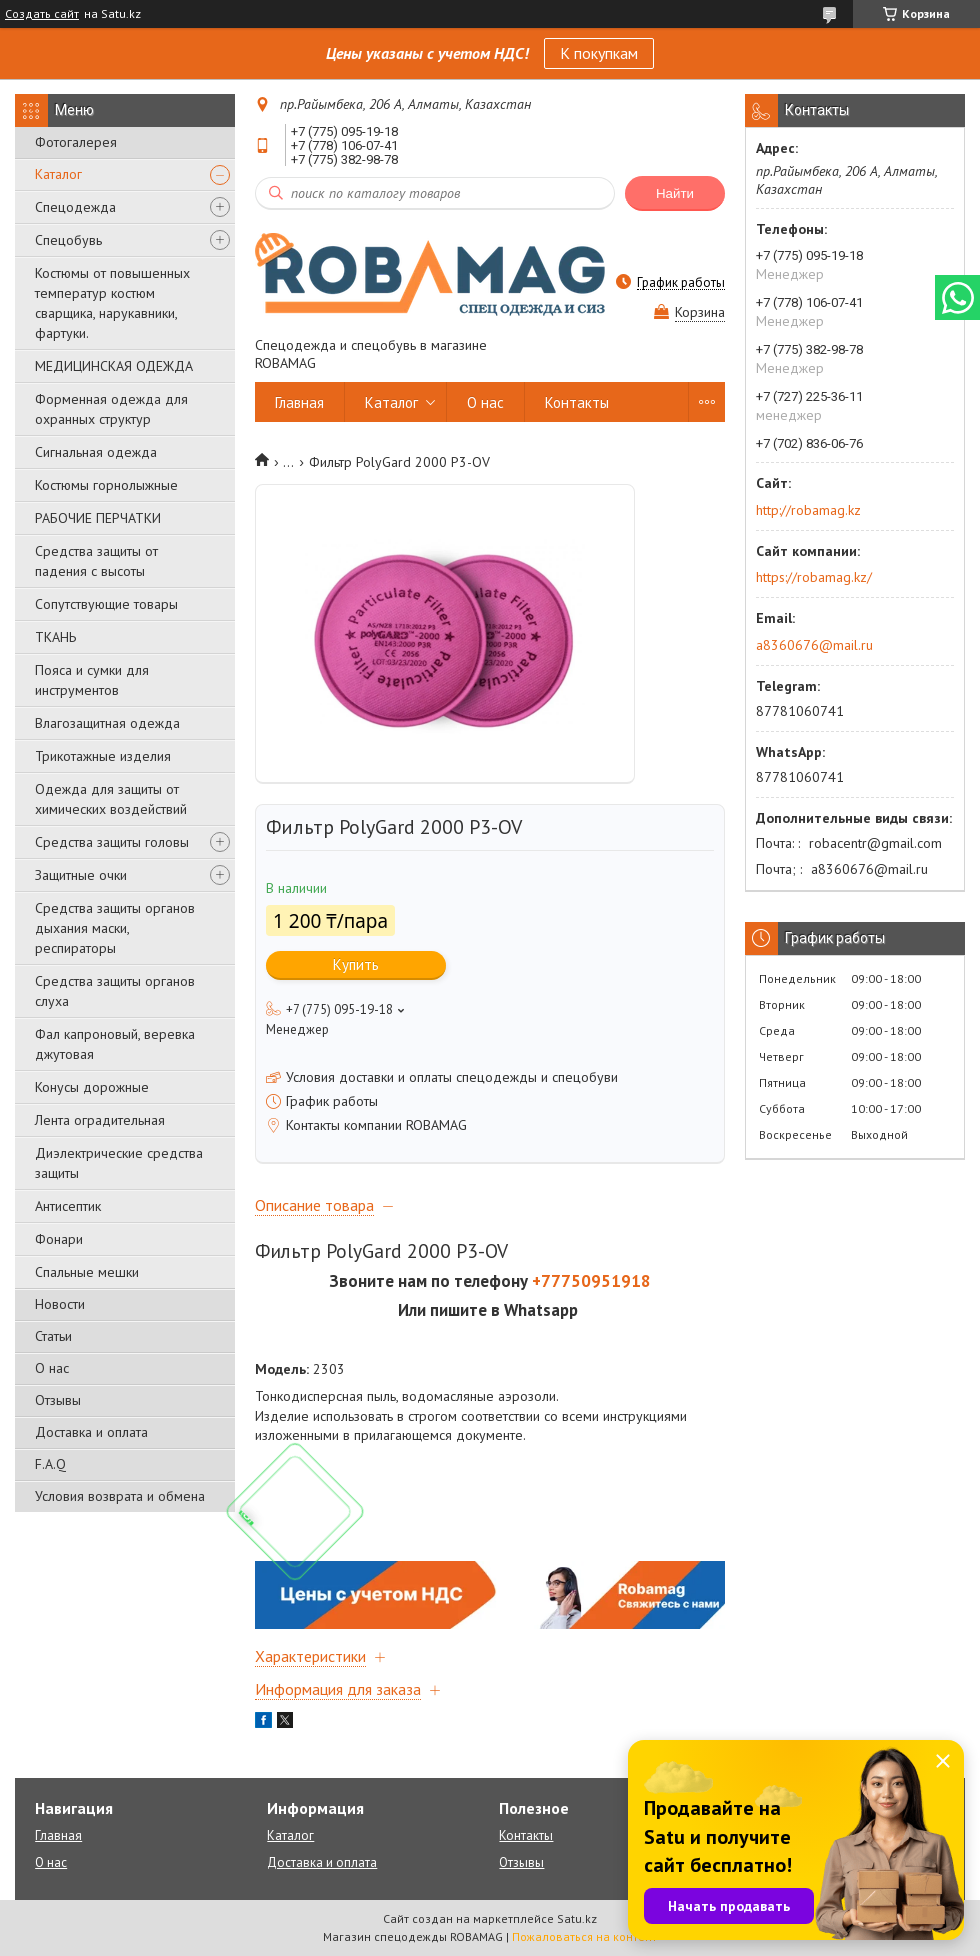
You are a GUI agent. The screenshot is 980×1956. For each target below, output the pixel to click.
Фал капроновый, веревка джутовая (115, 1044)
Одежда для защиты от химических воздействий (111, 799)
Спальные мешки (87, 1272)
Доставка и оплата (91, 1432)
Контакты (577, 402)
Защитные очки (81, 875)
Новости (60, 1304)
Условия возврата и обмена (120, 1496)
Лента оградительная (100, 1120)
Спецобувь (68, 240)
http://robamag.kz (808, 510)
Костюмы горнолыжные (106, 485)
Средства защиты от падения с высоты (96, 561)
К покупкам (599, 53)
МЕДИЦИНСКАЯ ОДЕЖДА (114, 366)
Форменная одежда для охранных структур (111, 409)
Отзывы (58, 1400)
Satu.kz (577, 1918)
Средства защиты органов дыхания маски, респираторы (115, 928)
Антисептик (68, 1206)
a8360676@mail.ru (814, 645)
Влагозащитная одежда (107, 723)
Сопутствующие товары (106, 604)
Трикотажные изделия (103, 756)
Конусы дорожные (92, 1087)
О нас (52, 1368)
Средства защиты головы (112, 842)
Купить (356, 964)
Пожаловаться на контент (584, 1936)
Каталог (58, 174)
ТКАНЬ (55, 637)
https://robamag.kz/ (814, 577)
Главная (299, 402)
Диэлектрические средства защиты (119, 1163)
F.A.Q (50, 1464)
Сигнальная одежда (96, 452)
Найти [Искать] (675, 193)
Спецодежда (75, 207)
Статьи (53, 1336)
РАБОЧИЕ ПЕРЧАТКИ (98, 518)
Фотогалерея (76, 142)
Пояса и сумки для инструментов (92, 680)
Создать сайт (42, 14)
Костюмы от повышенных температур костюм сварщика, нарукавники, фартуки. (112, 303)
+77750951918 (591, 1281)
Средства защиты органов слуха (115, 991)
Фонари (59, 1239)
